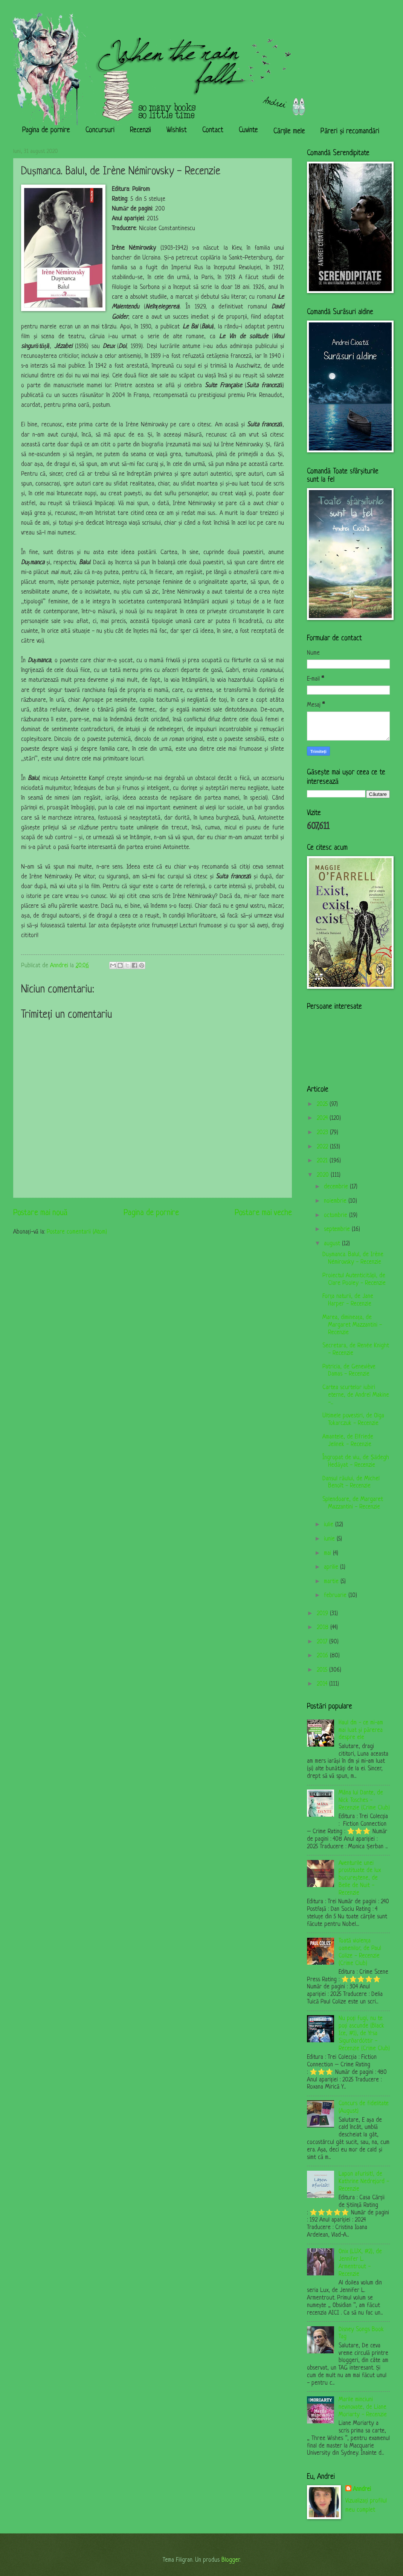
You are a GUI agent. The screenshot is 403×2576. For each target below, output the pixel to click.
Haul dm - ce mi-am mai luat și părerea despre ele (361, 1730)
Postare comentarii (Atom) (77, 1232)
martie (332, 1581)
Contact (212, 130)
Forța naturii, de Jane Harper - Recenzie (347, 1300)
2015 (323, 1670)
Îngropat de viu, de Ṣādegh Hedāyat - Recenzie (355, 1461)
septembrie (338, 1229)
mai (328, 1553)
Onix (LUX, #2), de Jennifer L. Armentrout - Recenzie (360, 2263)
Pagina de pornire (46, 130)
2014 (323, 1684)
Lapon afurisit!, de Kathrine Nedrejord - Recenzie (364, 2182)
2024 (323, 1118)
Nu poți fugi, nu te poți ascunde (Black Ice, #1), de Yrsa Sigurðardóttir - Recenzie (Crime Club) (364, 2033)
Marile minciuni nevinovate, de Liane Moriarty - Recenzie (363, 2407)
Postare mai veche (263, 1213)
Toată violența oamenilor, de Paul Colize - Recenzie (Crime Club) (360, 1952)
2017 (323, 1641)
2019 (323, 1613)
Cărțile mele (289, 132)
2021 (323, 1160)
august (333, 1243)
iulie (329, 1524)
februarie (336, 1595)
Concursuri (99, 130)
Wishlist (176, 130)
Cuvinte (248, 130)
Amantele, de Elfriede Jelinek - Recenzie (347, 1441)
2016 (323, 1655)
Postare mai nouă (40, 1213)
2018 (323, 1627)
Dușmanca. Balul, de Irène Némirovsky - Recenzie (352, 1258)
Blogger (230, 2560)
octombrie (336, 1215)
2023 (323, 1132)
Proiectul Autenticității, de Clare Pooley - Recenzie (354, 1279)
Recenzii (140, 130)
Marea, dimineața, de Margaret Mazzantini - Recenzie (352, 1325)
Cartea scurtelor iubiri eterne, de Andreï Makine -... (355, 1395)
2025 (323, 1104)
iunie (330, 1539)
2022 (323, 1147)
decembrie (337, 1186)
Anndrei (362, 2489)
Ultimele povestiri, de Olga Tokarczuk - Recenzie (353, 1419)
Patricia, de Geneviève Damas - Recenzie (349, 1371)
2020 (324, 1175)
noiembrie (336, 1201)
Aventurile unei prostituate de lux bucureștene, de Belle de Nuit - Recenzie (360, 1878)
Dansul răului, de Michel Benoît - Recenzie (350, 1482)
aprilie (332, 1567)
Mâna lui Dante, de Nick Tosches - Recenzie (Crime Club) (364, 1800)
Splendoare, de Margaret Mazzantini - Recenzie (352, 1503)
